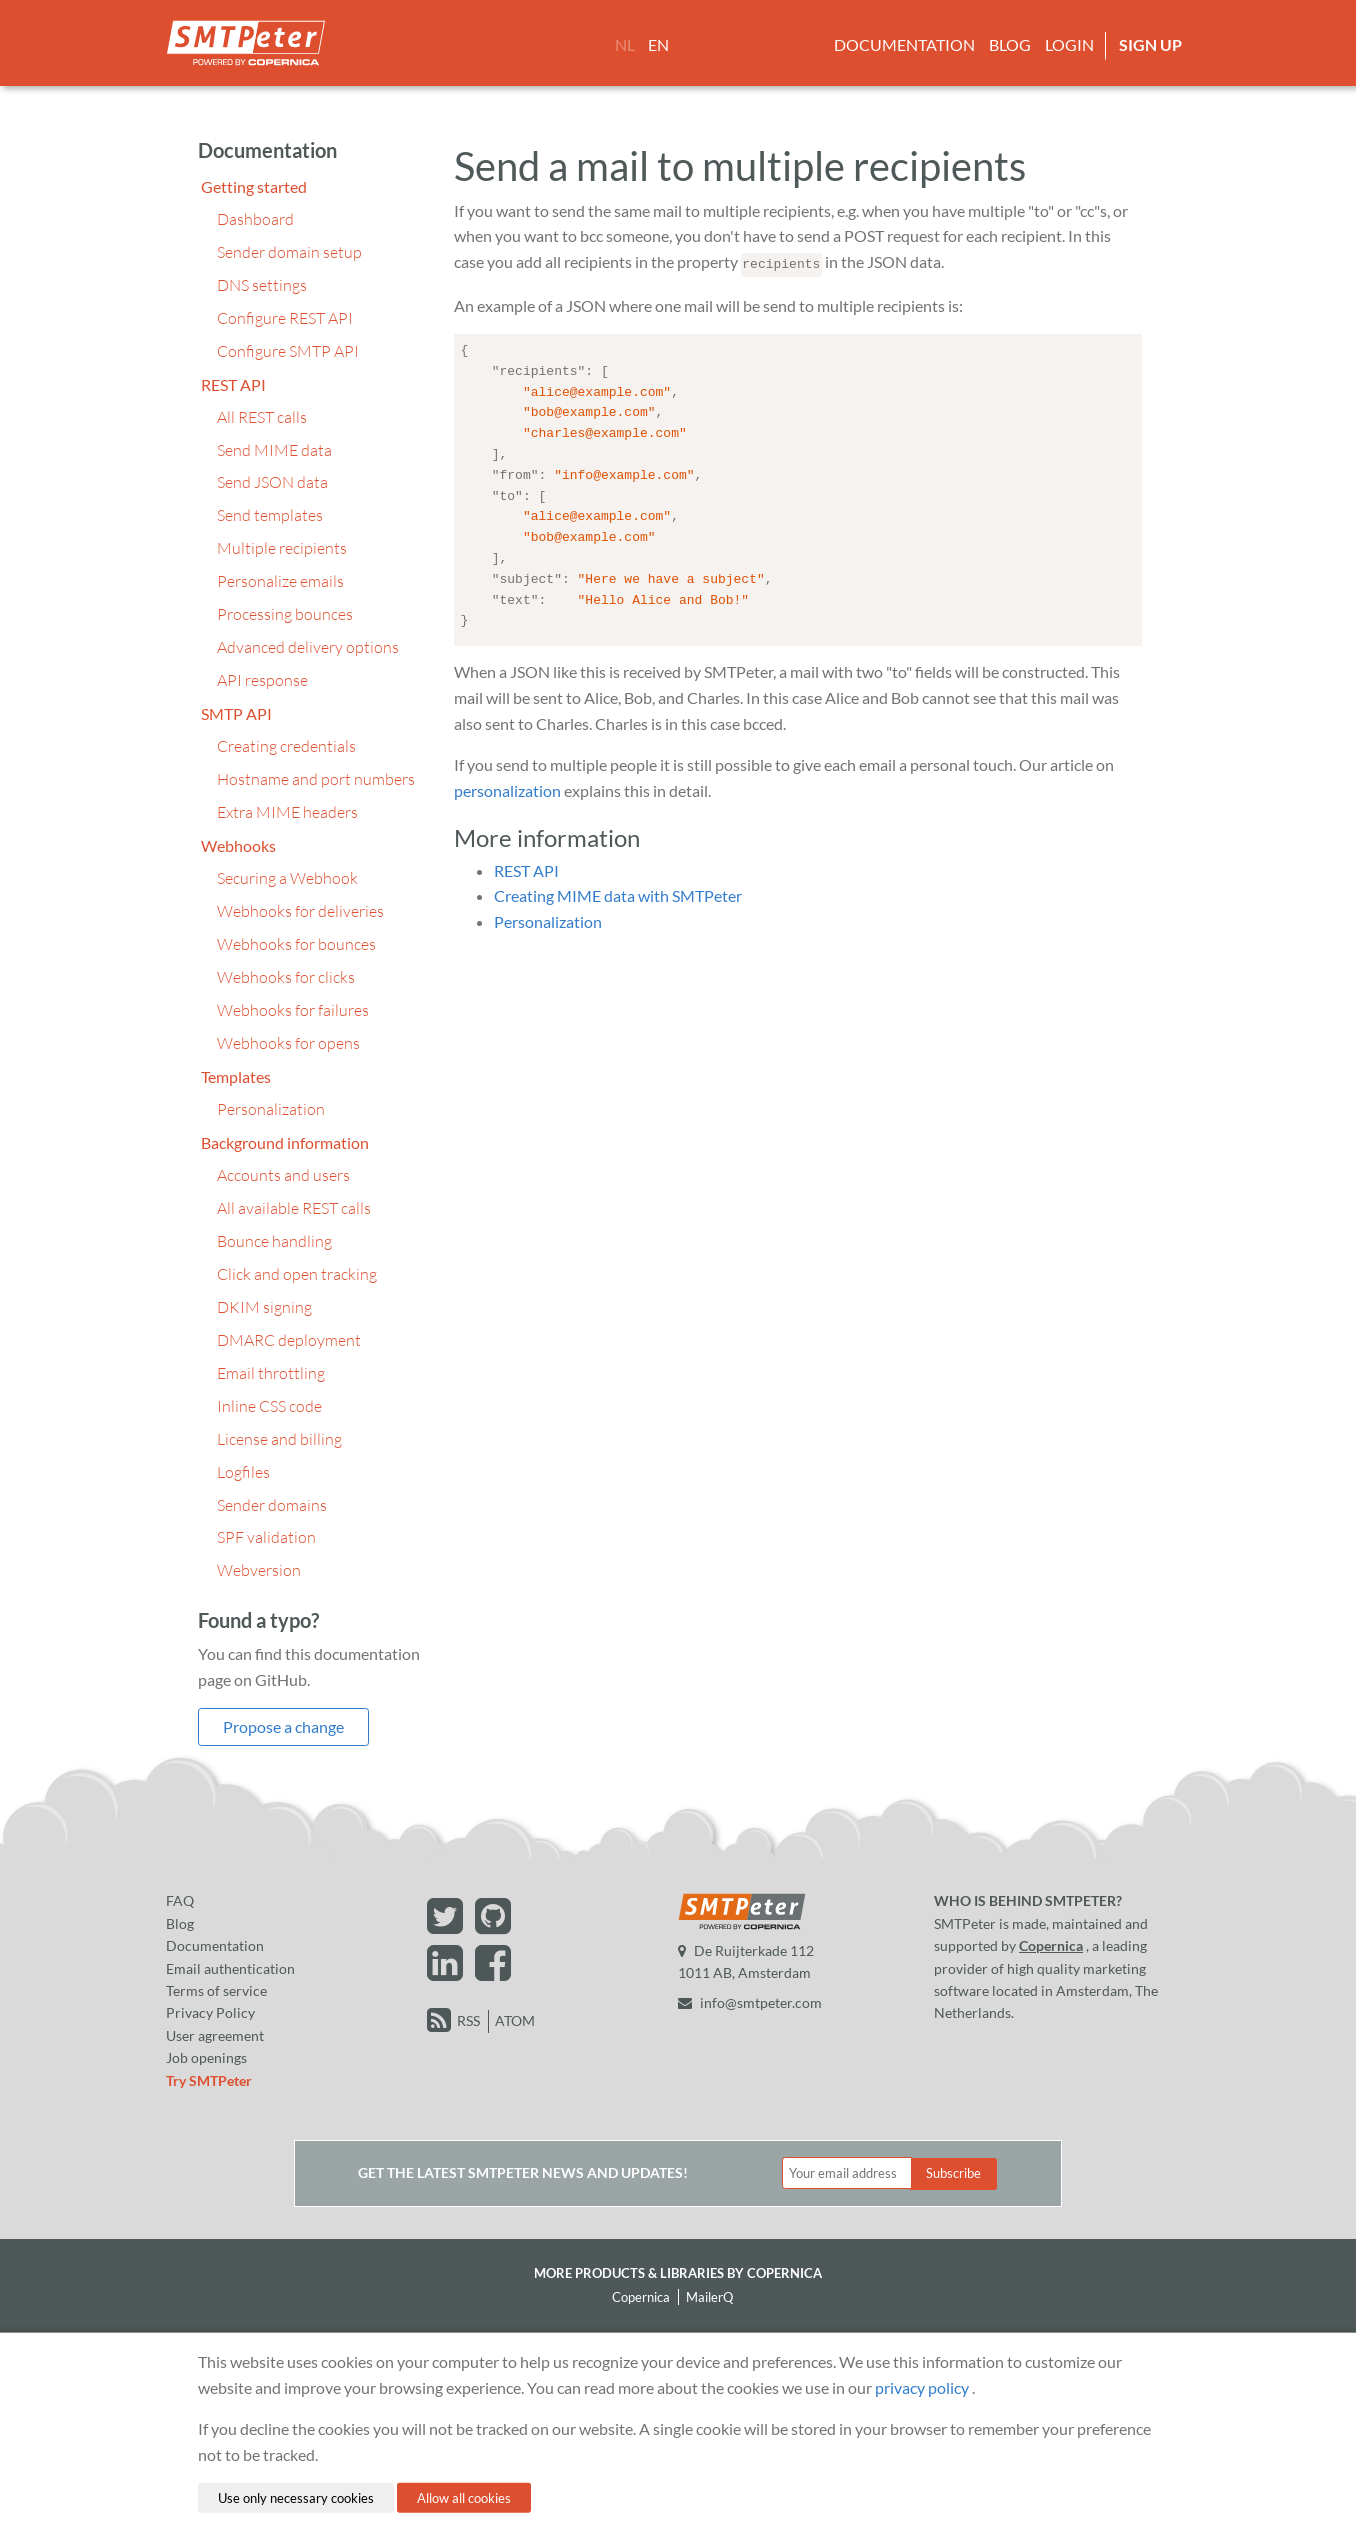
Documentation (904, 44)
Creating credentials (286, 746)
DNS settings (262, 285)
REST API (233, 384)
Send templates (270, 515)
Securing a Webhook (287, 878)
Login (1069, 44)
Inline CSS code (269, 1406)
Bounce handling (274, 1241)
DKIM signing (264, 1307)
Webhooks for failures (293, 1010)
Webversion (259, 1570)
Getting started (254, 186)
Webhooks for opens (288, 1043)
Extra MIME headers (287, 812)
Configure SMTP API (288, 351)
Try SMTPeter (209, 2080)
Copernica (1051, 1945)
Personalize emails (280, 581)
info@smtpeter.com (750, 2002)
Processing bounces (285, 614)
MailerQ (709, 2297)
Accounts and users (283, 1175)
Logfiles (243, 1472)
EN (658, 44)
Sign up (1150, 44)
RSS (468, 2020)
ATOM (515, 2020)
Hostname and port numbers (316, 779)
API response (262, 680)
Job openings (206, 2057)
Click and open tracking (297, 1274)
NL (625, 44)
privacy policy (922, 2386)
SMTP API (236, 713)
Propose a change (283, 1726)
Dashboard (255, 219)
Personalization (271, 1109)
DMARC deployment (289, 1340)
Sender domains (272, 1505)
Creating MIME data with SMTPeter (618, 891)
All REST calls (262, 417)
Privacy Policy (210, 2012)
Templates (236, 1076)
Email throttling (271, 1373)
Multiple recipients (282, 548)
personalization (507, 786)
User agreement (215, 2035)
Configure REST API (285, 318)
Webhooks (238, 845)
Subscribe (953, 2173)
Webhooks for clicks (286, 977)
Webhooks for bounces (296, 944)
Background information (285, 1142)
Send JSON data (272, 482)
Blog (1010, 44)
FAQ (180, 1900)
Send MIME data (274, 450)
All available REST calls (294, 1208)
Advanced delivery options (308, 647)
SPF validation (266, 1537)
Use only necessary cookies (296, 2497)
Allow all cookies (464, 2497)
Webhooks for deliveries (300, 911)
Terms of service (216, 1990)
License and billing (279, 1439)
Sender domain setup (289, 252)
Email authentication (230, 1968)
